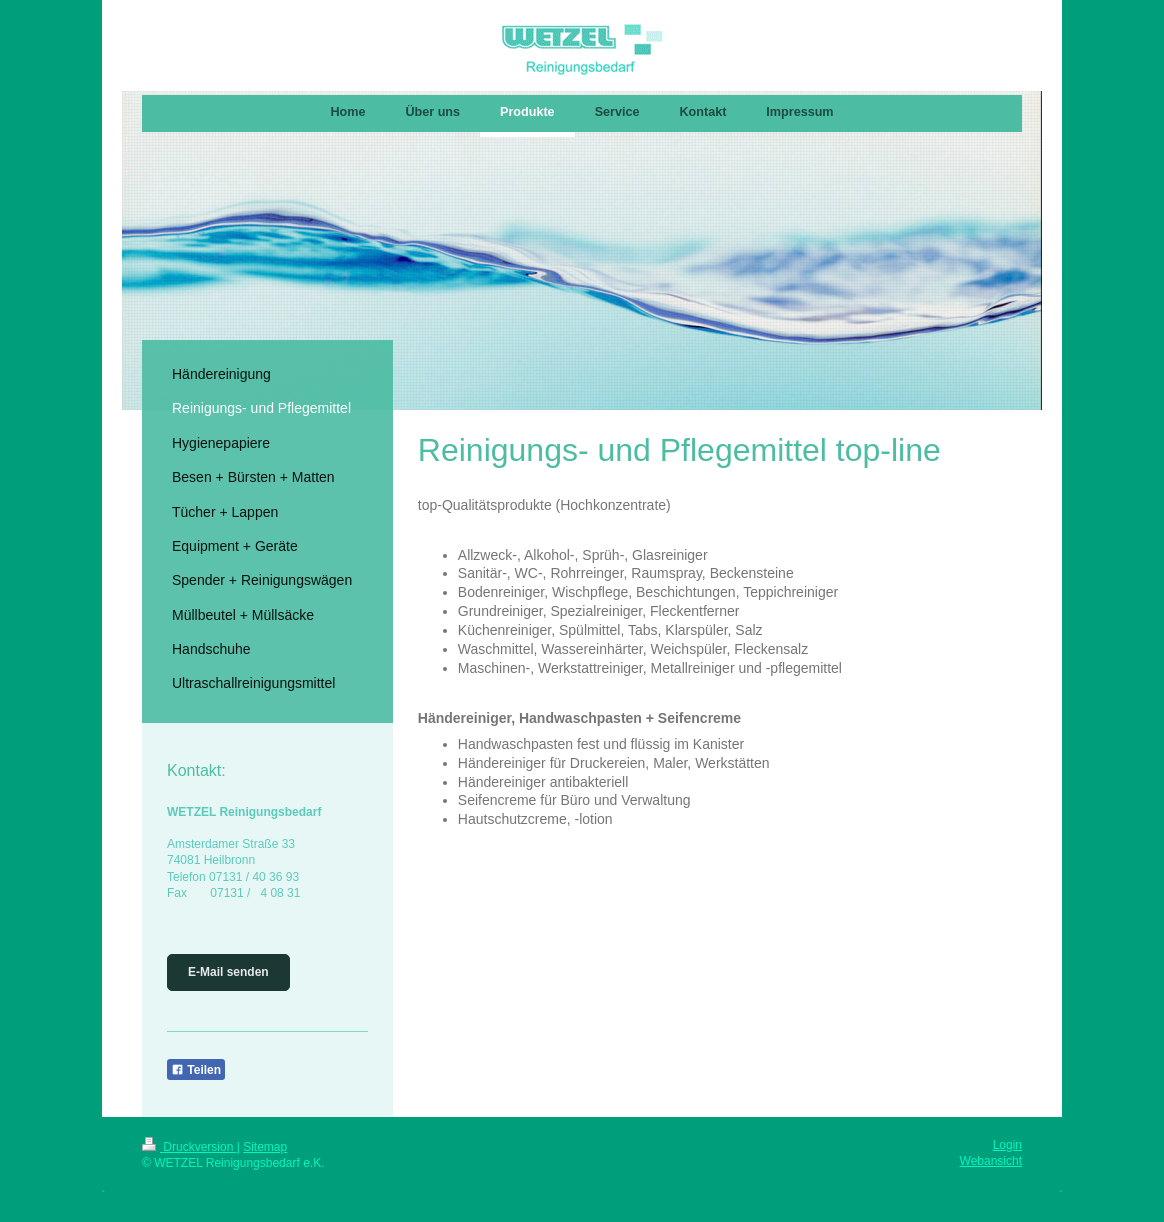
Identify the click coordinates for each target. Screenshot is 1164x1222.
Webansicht (991, 1161)
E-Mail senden (228, 972)
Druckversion (189, 1147)
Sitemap (265, 1147)
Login (1007, 1145)
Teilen (196, 1070)
